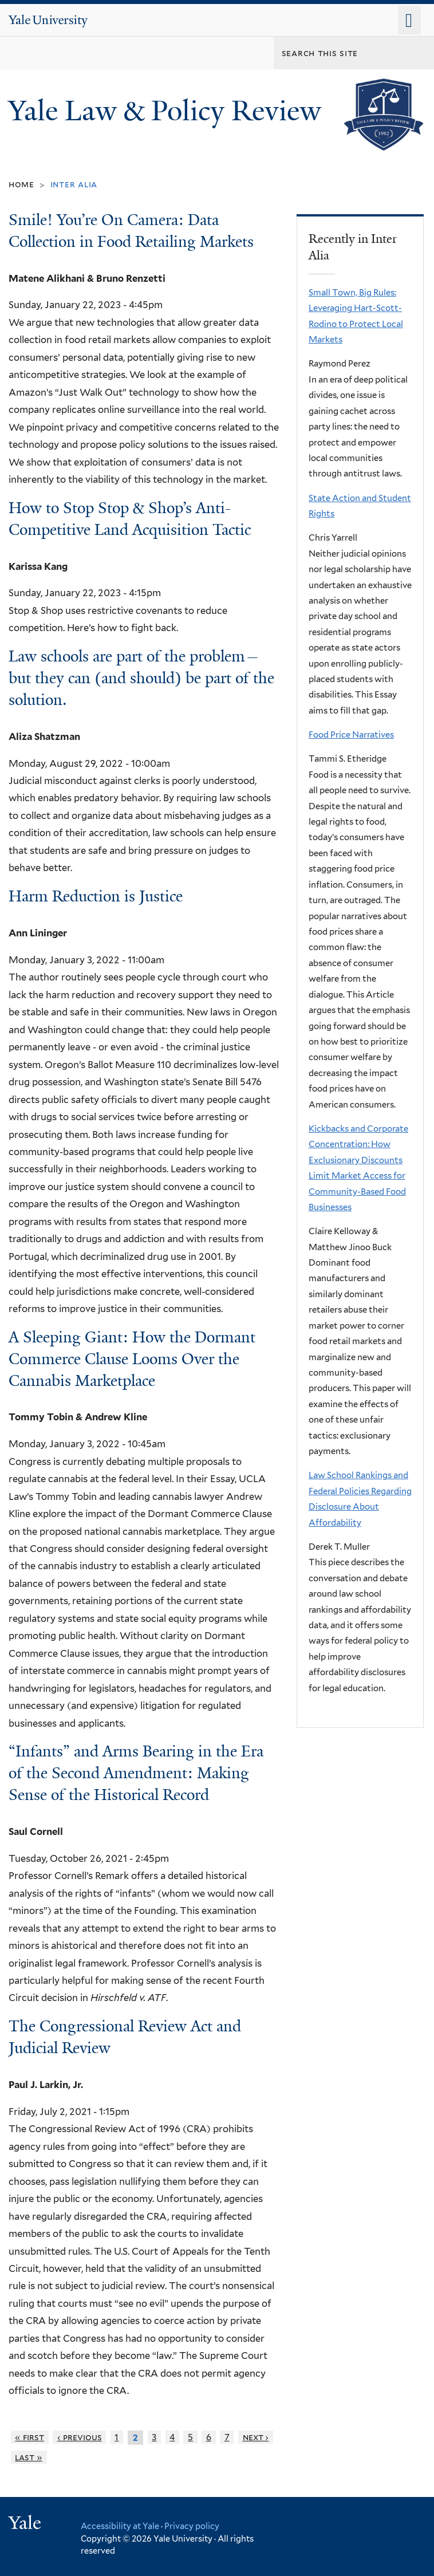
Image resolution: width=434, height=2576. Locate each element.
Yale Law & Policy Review (168, 110)
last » (28, 2457)
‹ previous (79, 2437)
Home (21, 184)
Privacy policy (191, 2526)
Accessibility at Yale (120, 2526)
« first (29, 2437)
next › (256, 2437)
